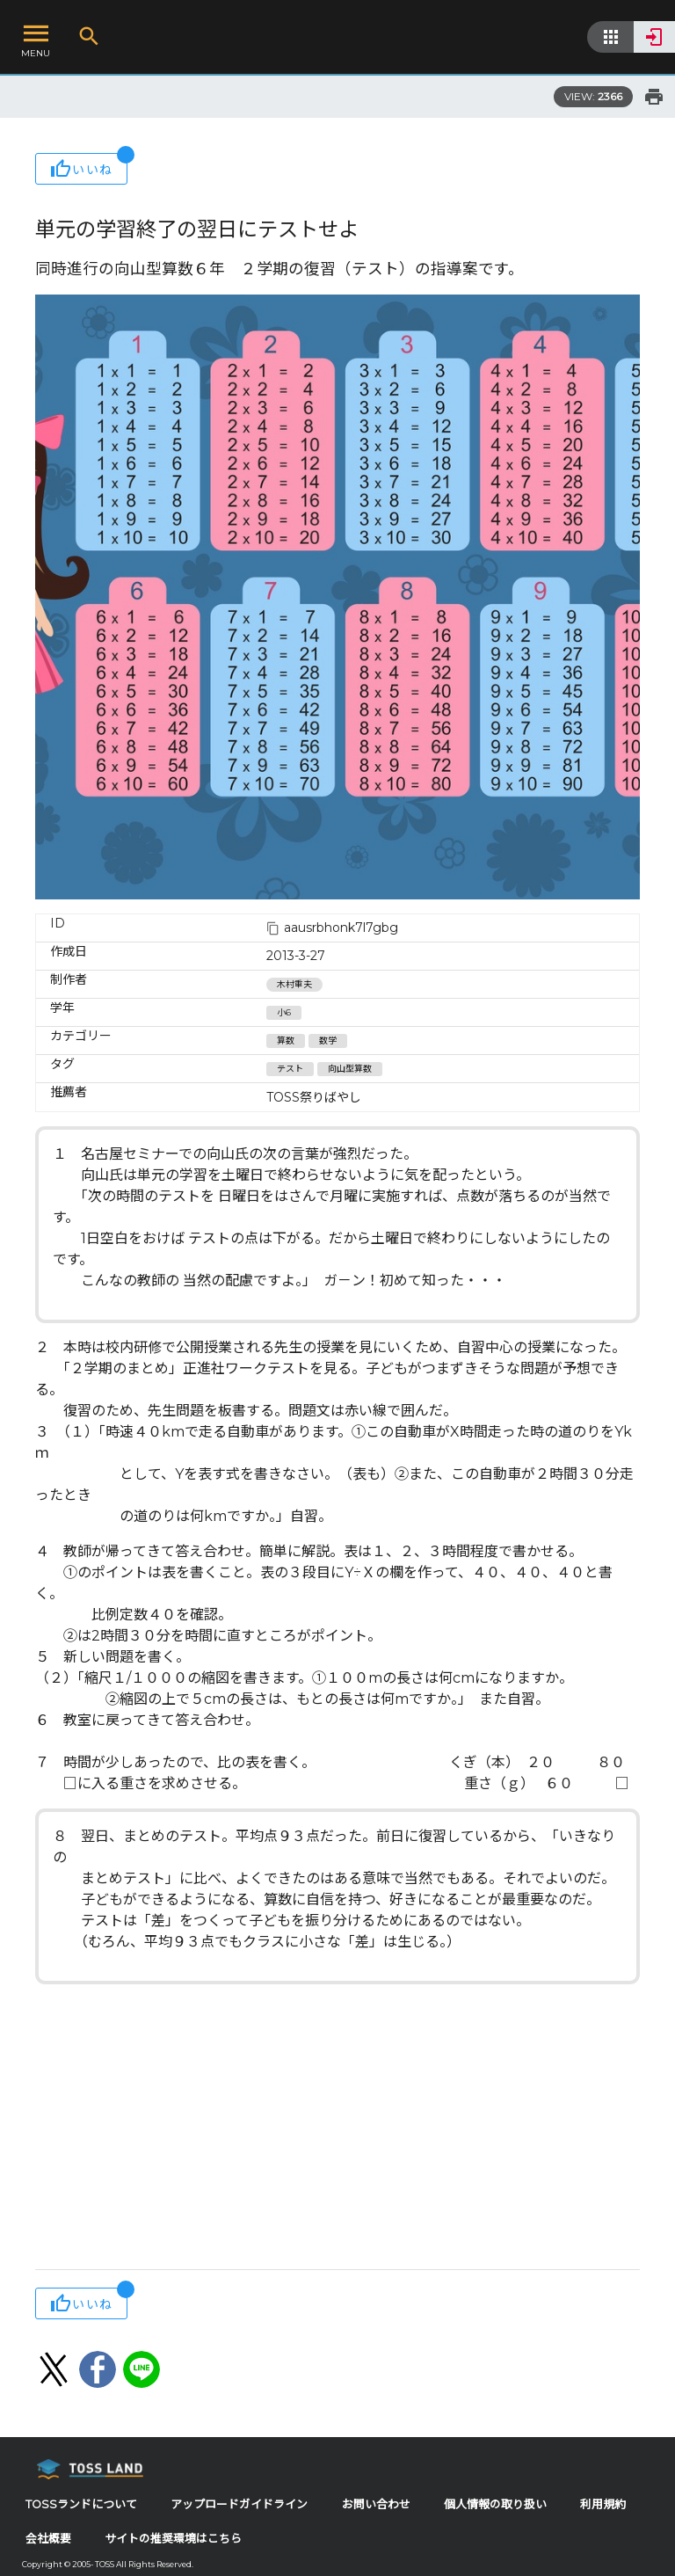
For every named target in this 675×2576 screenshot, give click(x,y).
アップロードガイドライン (239, 2504)
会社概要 (48, 2538)
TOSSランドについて (81, 2504)
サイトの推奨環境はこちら (173, 2538)
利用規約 (603, 2504)
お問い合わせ (376, 2504)
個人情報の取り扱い (495, 2504)
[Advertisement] (337, 2128)
